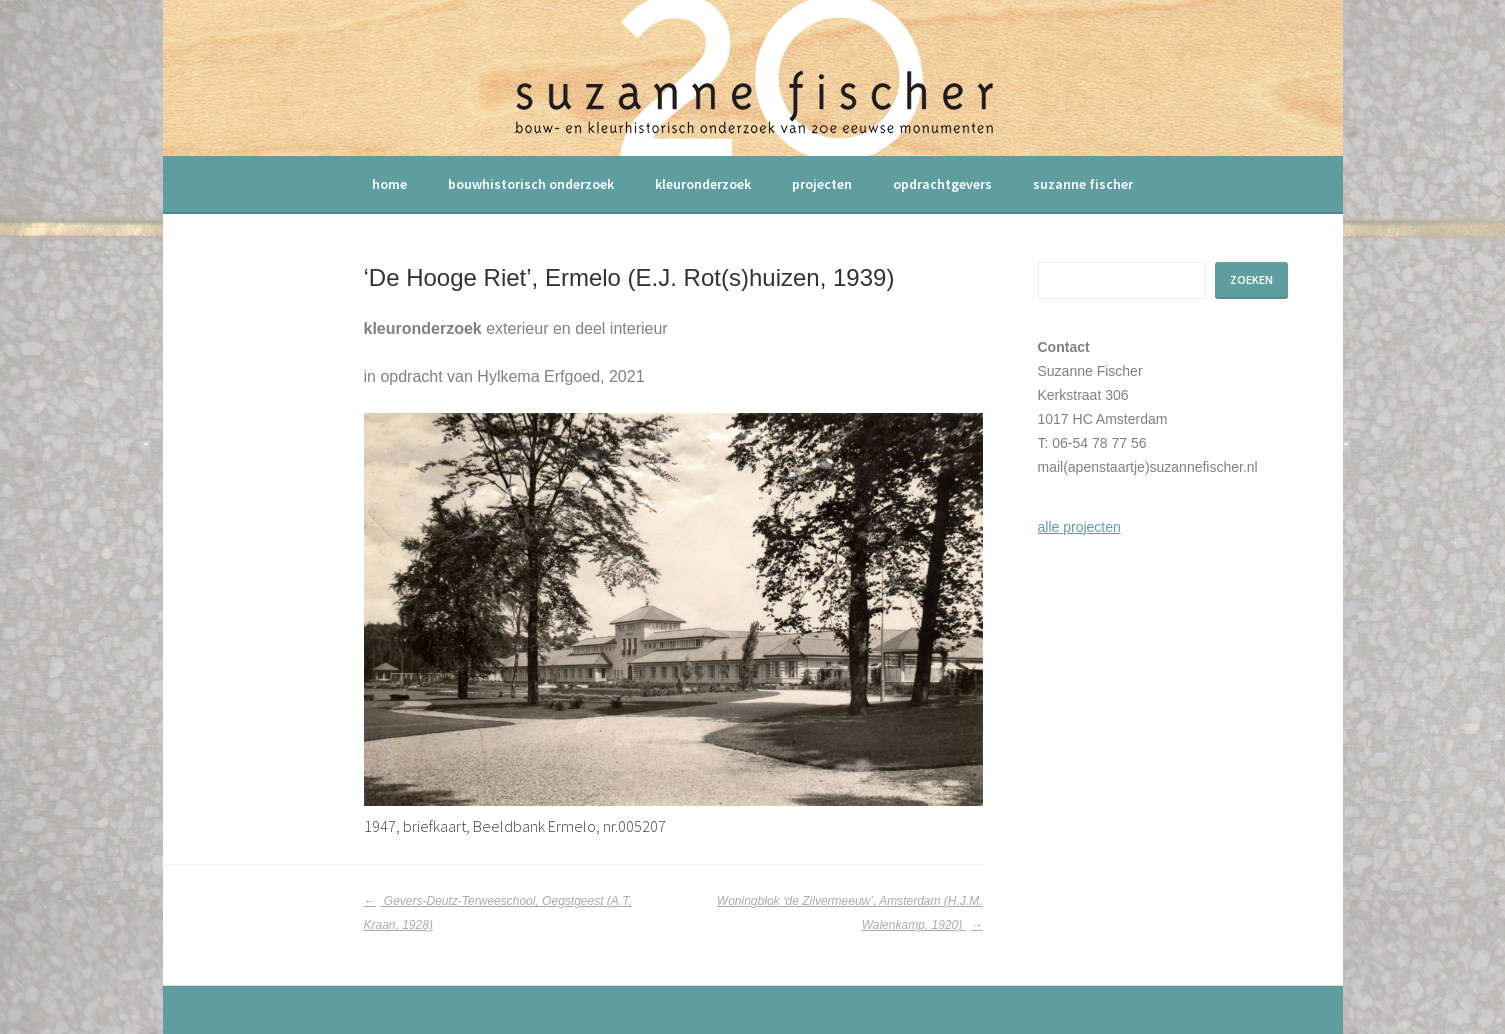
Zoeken (1251, 279)
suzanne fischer (1083, 184)
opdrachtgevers (942, 184)
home (389, 184)
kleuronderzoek (703, 184)
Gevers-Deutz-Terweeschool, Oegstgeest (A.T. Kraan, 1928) (498, 913)
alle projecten (1079, 527)
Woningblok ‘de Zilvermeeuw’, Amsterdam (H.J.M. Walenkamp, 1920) (850, 913)
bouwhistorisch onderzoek (531, 184)
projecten (822, 184)
